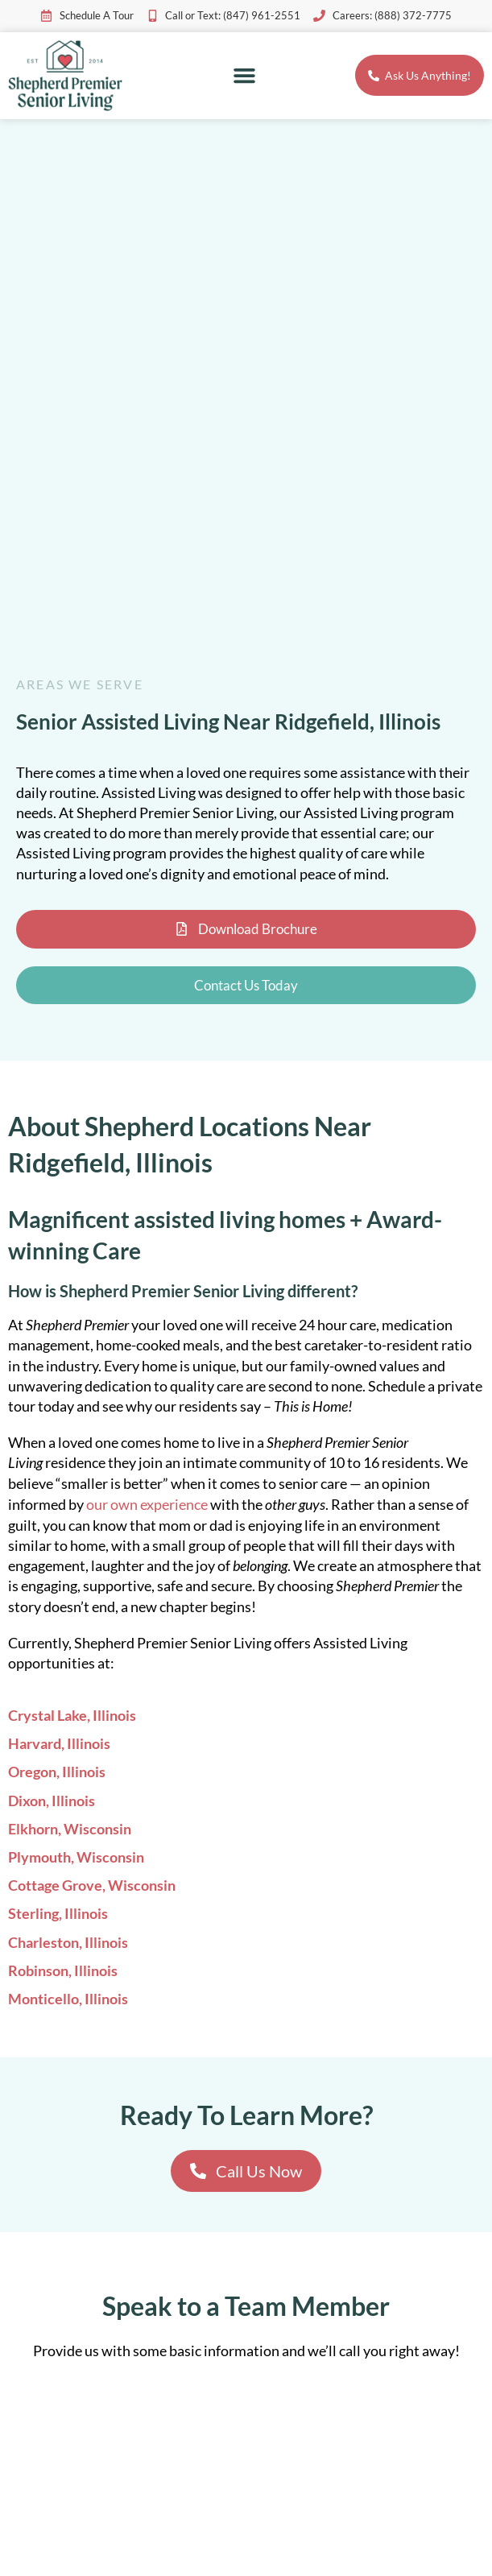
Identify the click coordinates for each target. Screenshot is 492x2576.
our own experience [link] (147, 1504)
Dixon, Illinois (51, 1800)
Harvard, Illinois (59, 1743)
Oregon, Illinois (56, 1771)
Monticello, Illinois (68, 1998)
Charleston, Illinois (68, 1942)
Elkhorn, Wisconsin (69, 1829)
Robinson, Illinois (63, 1970)
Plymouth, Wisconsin (76, 1857)
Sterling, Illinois (58, 1913)
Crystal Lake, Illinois (72, 1715)
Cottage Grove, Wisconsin (92, 1885)
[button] (245, 75)
